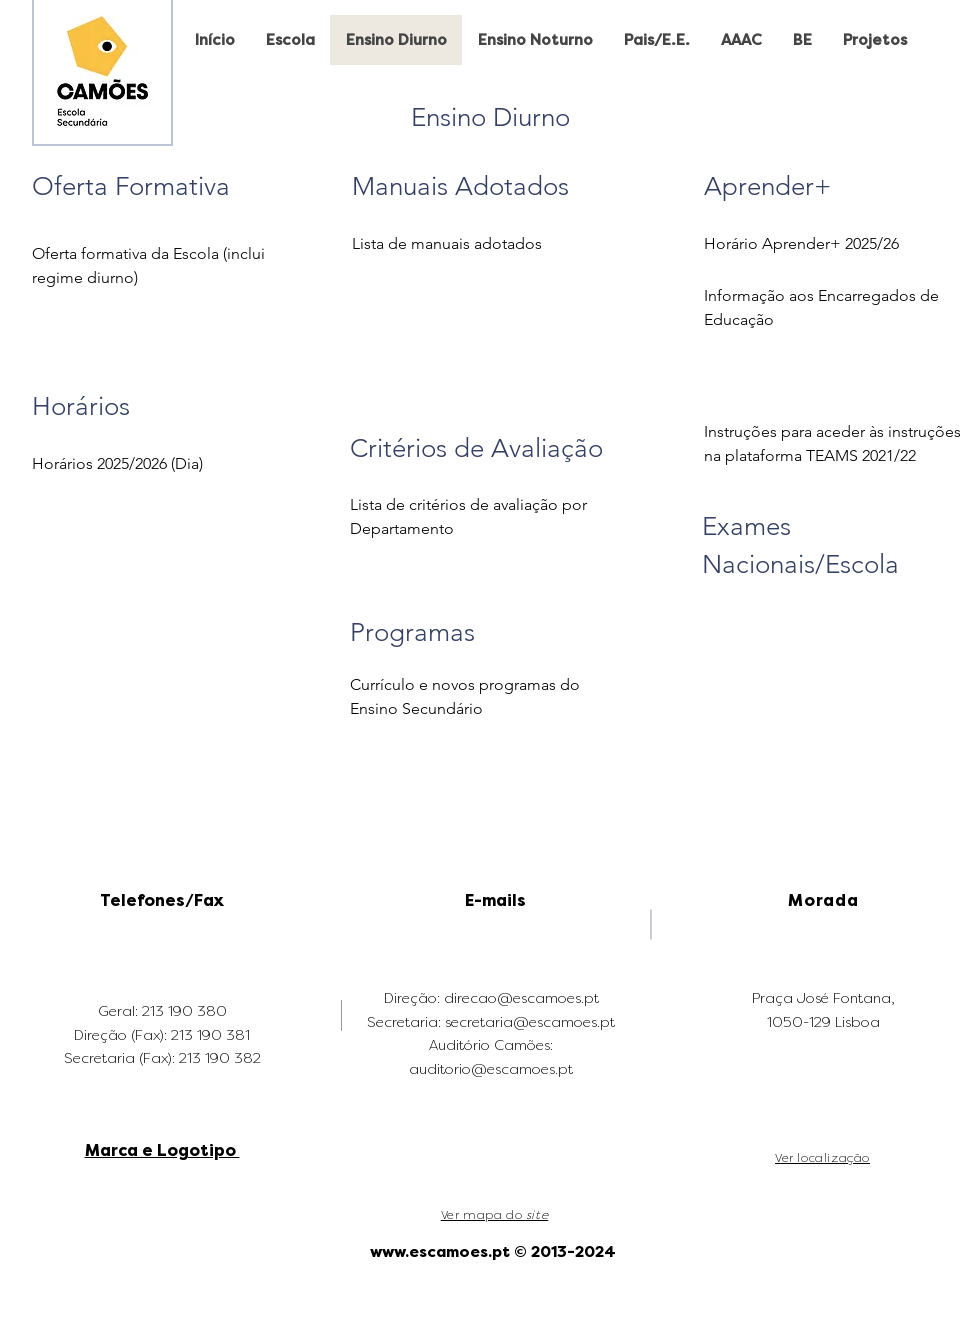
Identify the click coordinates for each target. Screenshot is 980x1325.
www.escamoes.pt (440, 1252)
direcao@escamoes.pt (521, 998)
